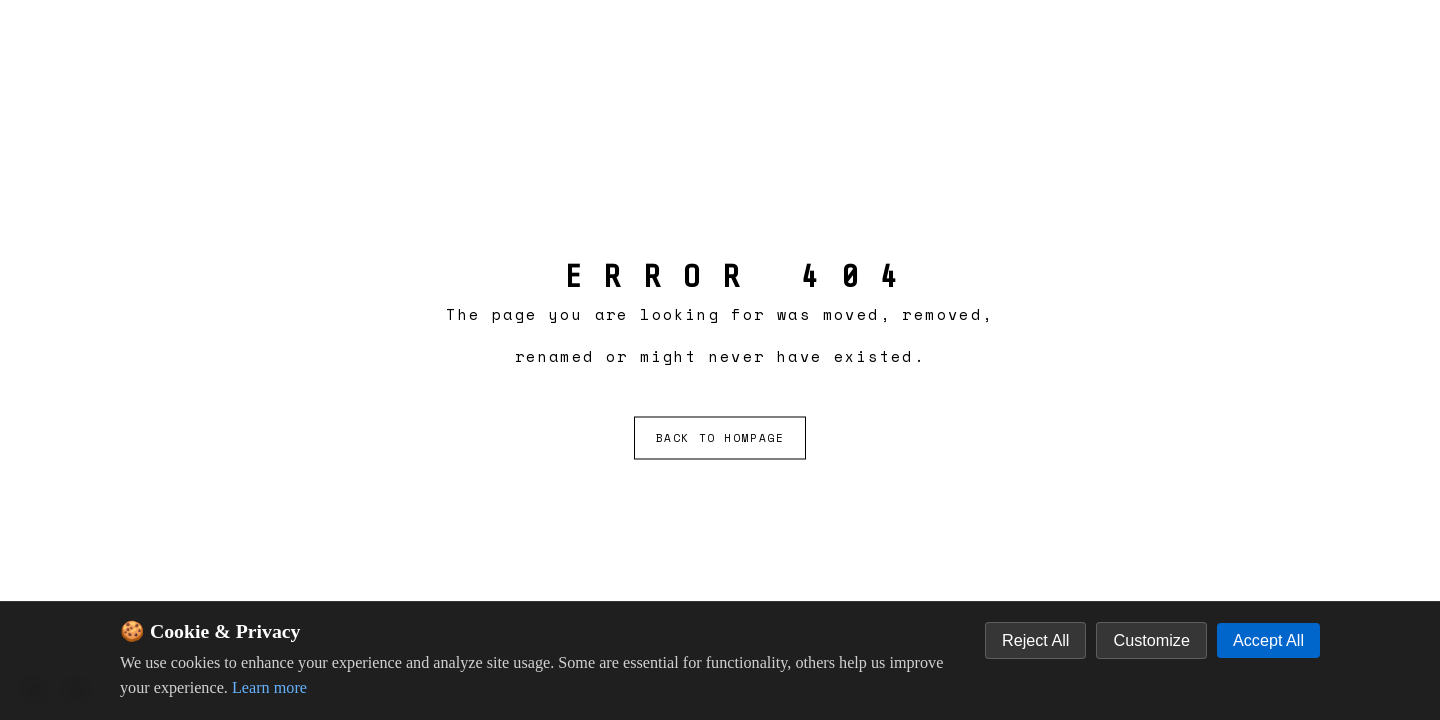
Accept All (1268, 640)
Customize (1151, 640)
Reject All (1035, 640)
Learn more (269, 688)
